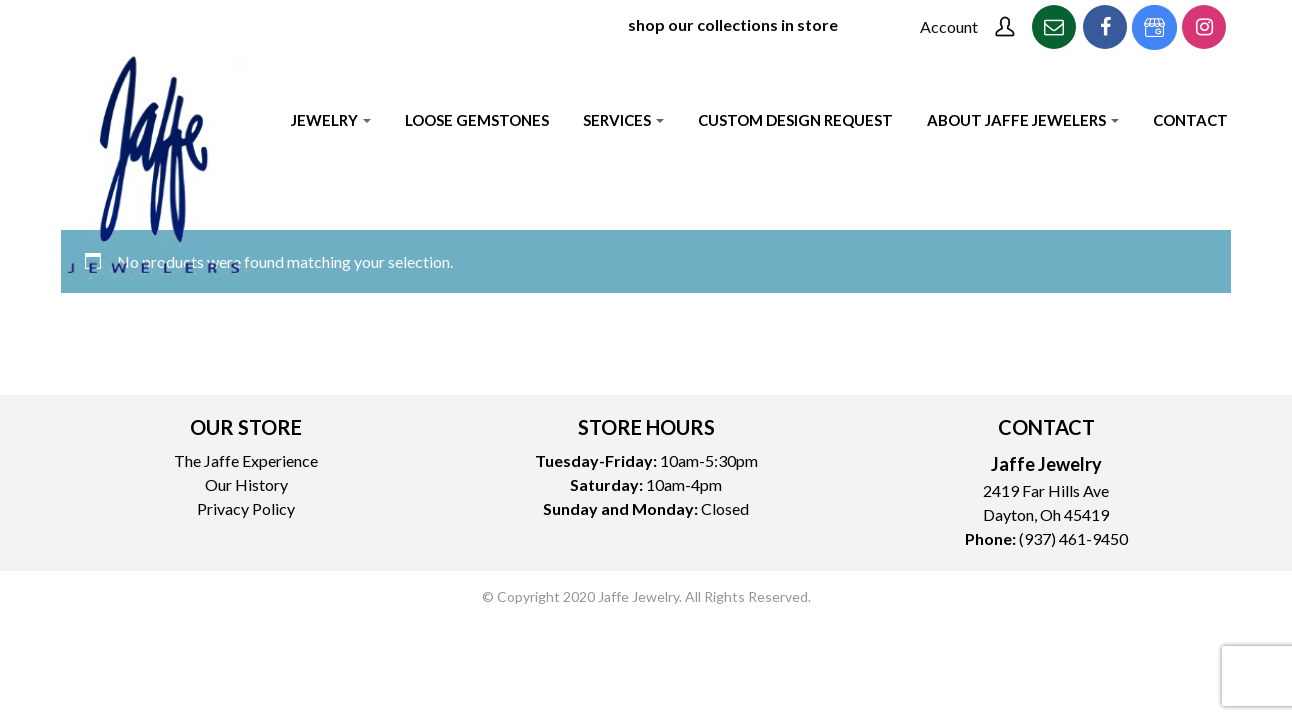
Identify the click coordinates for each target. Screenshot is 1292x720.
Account (949, 26)
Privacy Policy (246, 508)
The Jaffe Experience (246, 460)
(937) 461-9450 (1073, 538)
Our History (246, 484)
